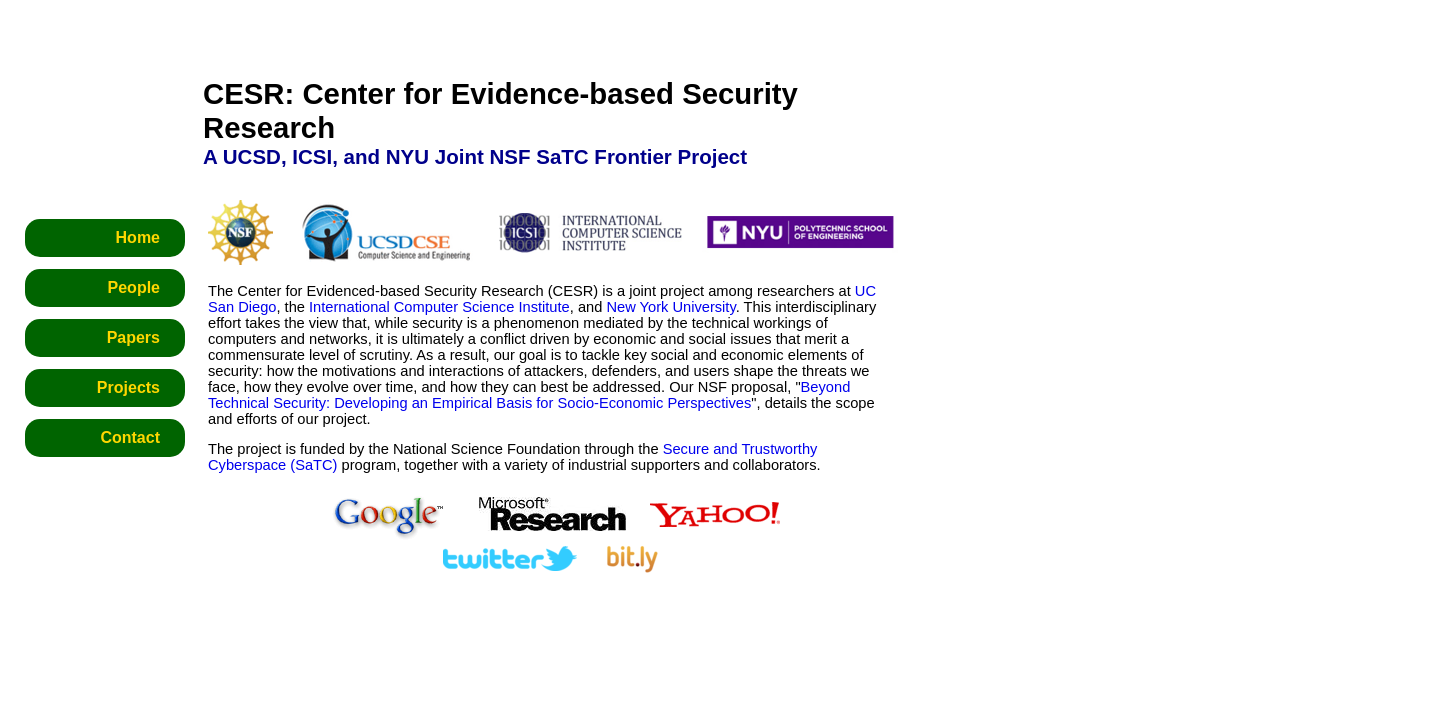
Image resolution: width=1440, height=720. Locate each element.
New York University (670, 307)
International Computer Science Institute (439, 307)
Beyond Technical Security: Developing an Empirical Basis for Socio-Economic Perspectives (529, 395)
